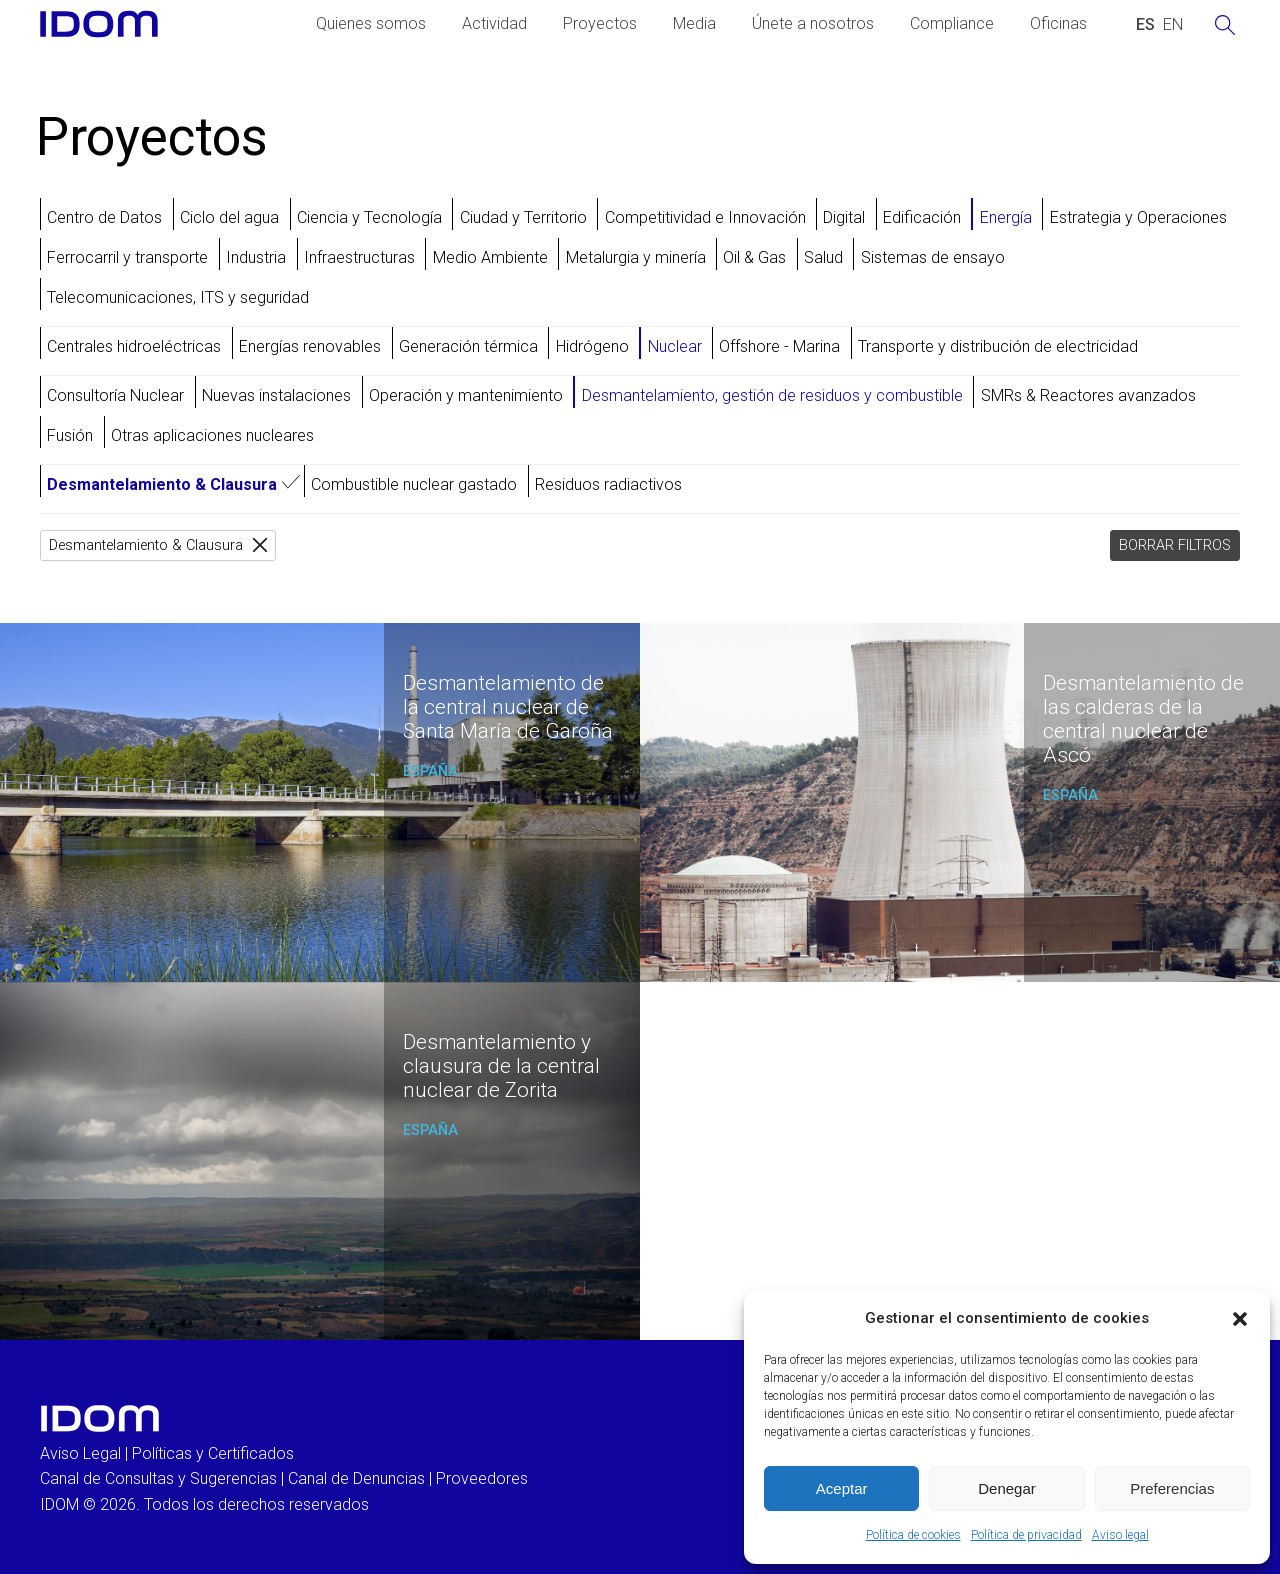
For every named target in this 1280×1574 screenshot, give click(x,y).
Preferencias (1172, 1488)
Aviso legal (1120, 1535)
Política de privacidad (1026, 1535)
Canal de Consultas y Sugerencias (158, 1478)
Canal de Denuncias (356, 1478)
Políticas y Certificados (213, 1453)
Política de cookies (913, 1535)
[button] (1240, 1319)
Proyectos (600, 23)
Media (694, 23)
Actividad (494, 23)
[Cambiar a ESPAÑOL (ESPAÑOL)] (1145, 25)
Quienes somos (371, 23)
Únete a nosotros (813, 23)
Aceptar (842, 1488)
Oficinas (1058, 23)
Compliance (952, 23)
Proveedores (482, 1478)
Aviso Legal (80, 1453)
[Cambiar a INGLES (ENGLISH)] (1173, 25)
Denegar (1007, 1488)
